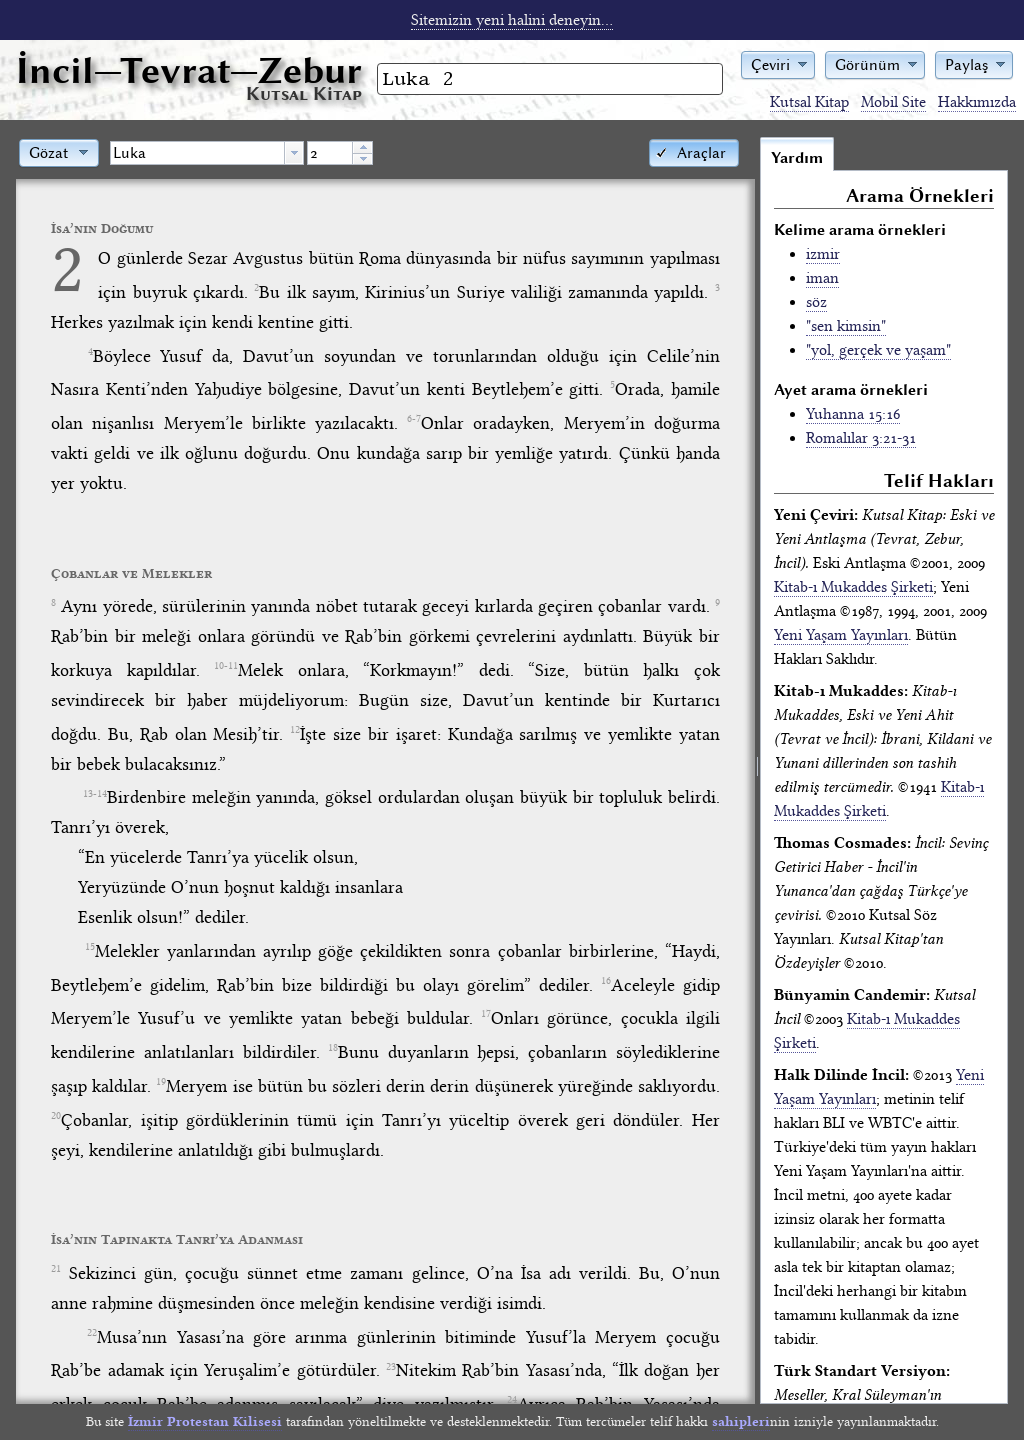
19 (161, 1082)
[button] (778, 63)
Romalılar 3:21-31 (861, 438)
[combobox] (207, 153)
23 (391, 1367)
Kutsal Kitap (809, 102)
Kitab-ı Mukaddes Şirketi (853, 587)
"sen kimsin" (846, 326)
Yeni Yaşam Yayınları (841, 635)
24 (512, 1400)
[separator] (757, 770)
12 (295, 730)
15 (90, 947)
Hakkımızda (977, 102)
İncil (189, 70)
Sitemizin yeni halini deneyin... (512, 20)
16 (606, 981)
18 (333, 1048)
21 (56, 1269)
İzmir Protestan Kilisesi (205, 1421)
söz (816, 302)
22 (92, 1333)
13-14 (95, 794)
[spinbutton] (330, 153)
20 (56, 1116)
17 (486, 1014)
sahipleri (741, 1421)
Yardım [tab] (797, 158)
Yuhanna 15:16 (853, 414)
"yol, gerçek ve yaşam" (878, 350)
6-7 (414, 419)
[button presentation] (294, 153)
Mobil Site (893, 102)
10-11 (226, 666)
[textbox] (197, 153)
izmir (823, 254)
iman (822, 278)
